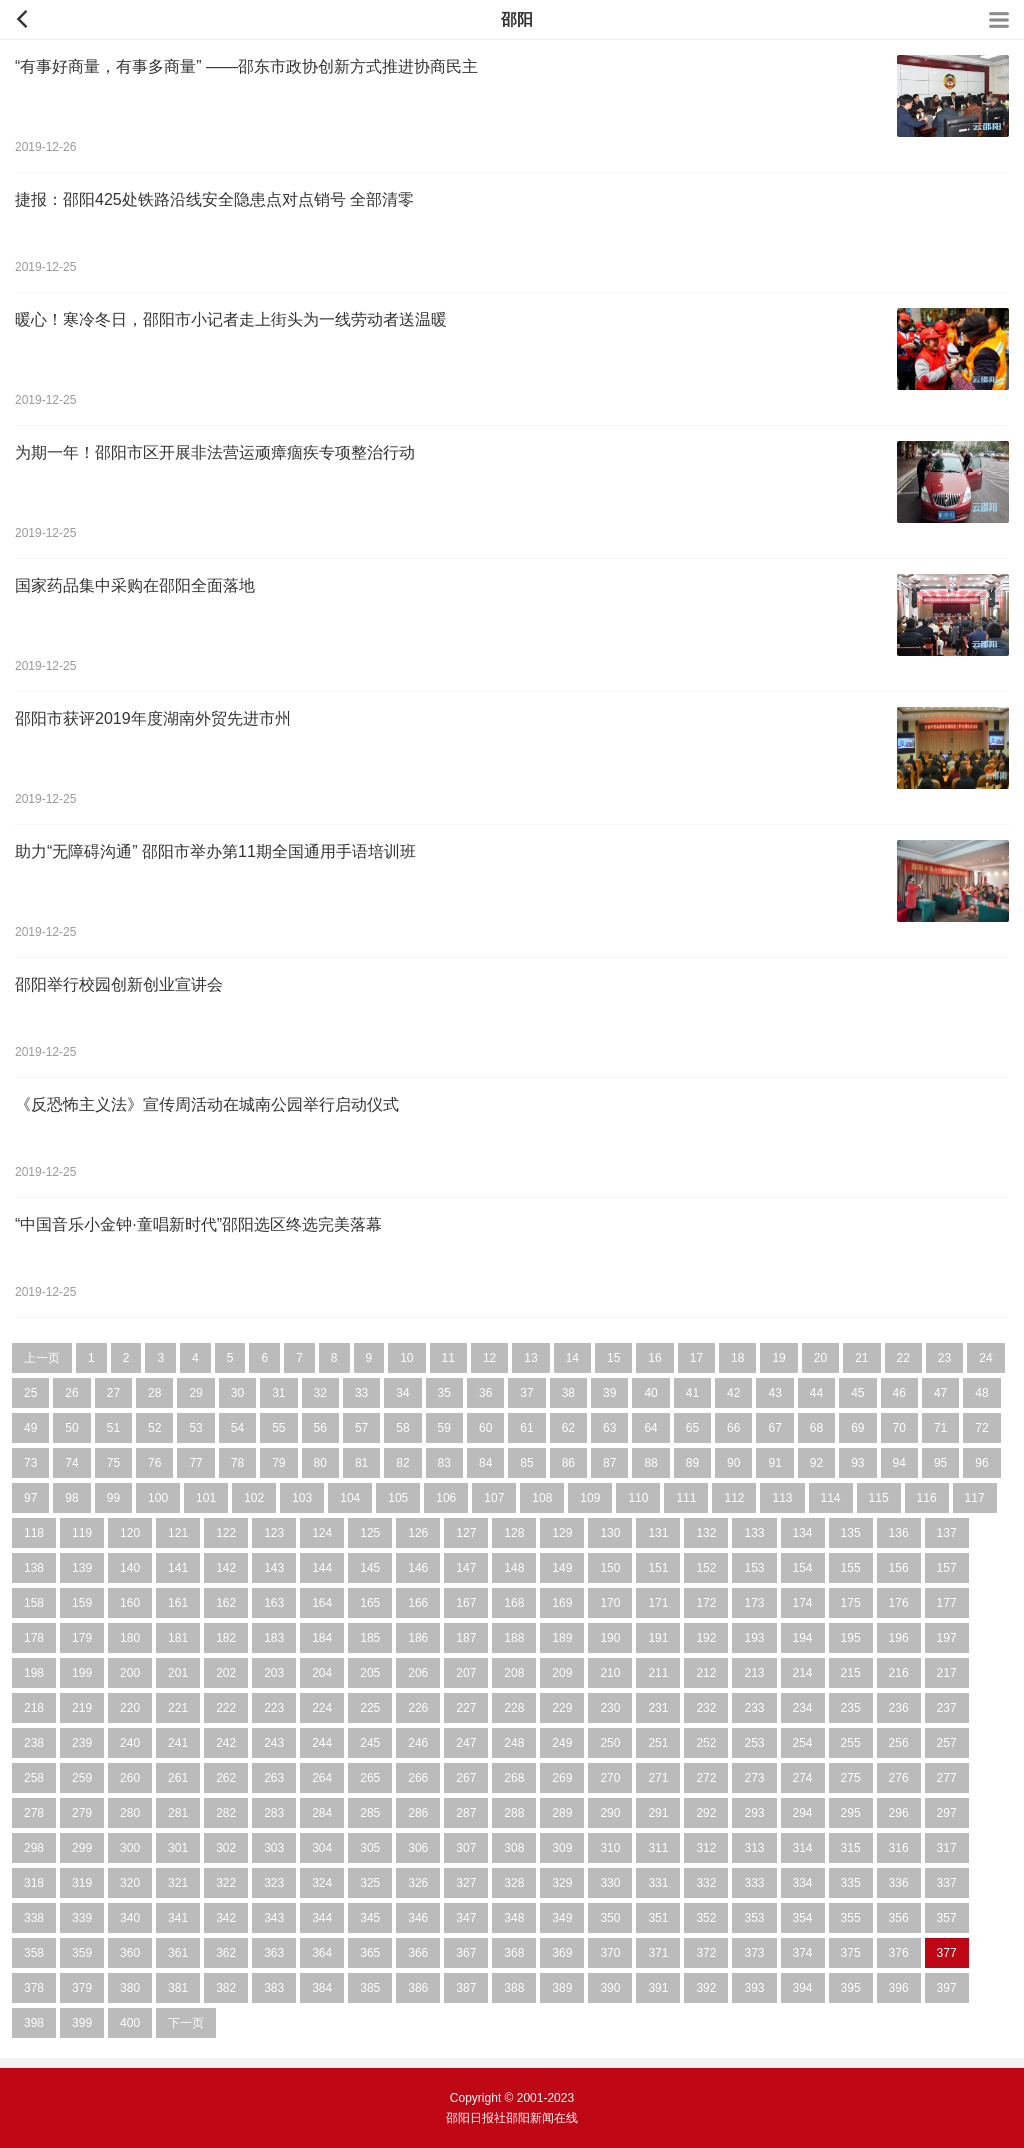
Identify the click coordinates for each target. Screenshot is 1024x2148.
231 (658, 1708)
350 (610, 1918)
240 (130, 1743)
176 (899, 1603)
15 (613, 1358)
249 (562, 1743)
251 (658, 1743)
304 (322, 1848)
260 (130, 1778)
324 (322, 1883)
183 (274, 1638)
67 (774, 1428)
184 (322, 1638)
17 (696, 1358)
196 (899, 1638)
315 (851, 1848)
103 (302, 1498)
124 (322, 1533)
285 (370, 1813)
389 (562, 1988)
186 (418, 1638)
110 (638, 1498)
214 (803, 1673)
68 (816, 1428)
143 (274, 1568)
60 (485, 1428)
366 (418, 1953)
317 (947, 1848)
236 (899, 1708)
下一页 (186, 2023)
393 (754, 1988)
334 (803, 1883)
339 (82, 1918)
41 (692, 1393)
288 (514, 1813)
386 (418, 1988)
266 (418, 1778)
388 (514, 1988)
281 (178, 1813)
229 (562, 1708)
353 (754, 1918)
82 (402, 1463)
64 (650, 1428)
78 (237, 1463)
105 (398, 1498)
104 (350, 1498)
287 (466, 1813)
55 (278, 1428)
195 (851, 1638)
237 (947, 1708)
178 (34, 1638)
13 (530, 1358)
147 (466, 1568)
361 (178, 1953)
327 (466, 1883)
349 (562, 1918)
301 (178, 1848)
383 (274, 1988)
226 (418, 1708)
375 (851, 1953)
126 (418, 1533)
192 (706, 1638)
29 (195, 1393)
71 (940, 1428)
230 (610, 1708)
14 (572, 1358)
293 (754, 1813)
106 (446, 1498)
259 (82, 1778)
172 (706, 1603)
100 (158, 1498)
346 (418, 1918)
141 (178, 1568)
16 (654, 1358)
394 (803, 1988)
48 (981, 1393)
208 (514, 1673)
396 (899, 1988)
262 (226, 1778)
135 (851, 1533)
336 (899, 1883)
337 (947, 1883)
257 (947, 1743)
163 (274, 1603)
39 (609, 1393)
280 (130, 1813)
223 (274, 1708)
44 (816, 1393)
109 (590, 1498)
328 (514, 1883)
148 (514, 1568)
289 (562, 1813)
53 (195, 1428)
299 (82, 1848)
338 (34, 1918)
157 (947, 1568)
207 (466, 1673)
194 (803, 1638)
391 (658, 1988)
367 (466, 1953)
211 (658, 1673)
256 (899, 1743)
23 (944, 1358)
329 (562, 1883)
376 (899, 1953)
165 (370, 1603)
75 (113, 1463)
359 (82, 1953)
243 (274, 1743)
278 (34, 1813)
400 (130, 2023)
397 (947, 1988)
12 (489, 1358)
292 (706, 1813)
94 (899, 1463)
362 (226, 1953)
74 (71, 1463)
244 (322, 1743)
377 (947, 1953)
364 (322, 1953)
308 (514, 1848)
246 (418, 1743)
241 (178, 1743)
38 (568, 1393)
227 (466, 1708)
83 (444, 1463)
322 (226, 1883)
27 (113, 1393)
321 (178, 1883)
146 (418, 1568)
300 (130, 1848)
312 (706, 1848)
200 (130, 1673)
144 (322, 1568)
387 (466, 1988)
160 (130, 1603)
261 (178, 1778)
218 (34, 1708)
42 (733, 1393)
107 (494, 1498)
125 (370, 1533)
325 (370, 1883)
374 (803, 1953)
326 (418, 1883)
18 (737, 1358)
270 (610, 1778)
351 (658, 1918)
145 (370, 1568)
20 (820, 1358)
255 (851, 1743)
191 (658, 1638)
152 (706, 1568)
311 (658, 1848)
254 (803, 1743)
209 (562, 1673)
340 (130, 1918)
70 (899, 1428)
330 (610, 1883)
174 (803, 1603)
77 (195, 1463)
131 (658, 1533)
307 (466, 1848)
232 (706, 1708)
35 (444, 1393)
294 (803, 1813)
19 (778, 1358)
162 (226, 1603)
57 (361, 1428)
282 (226, 1813)
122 (226, 1533)
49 (30, 1428)
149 (562, 1568)
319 (82, 1883)
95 (940, 1463)
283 (274, 1813)
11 (448, 1358)
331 (658, 1883)
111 (686, 1498)
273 (754, 1778)
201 (178, 1673)
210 (610, 1673)
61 (526, 1428)
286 (418, 1813)
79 (278, 1463)
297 (947, 1813)
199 (82, 1673)
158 (34, 1603)
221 (178, 1708)
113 (782, 1498)
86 (568, 1463)
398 (34, 2023)
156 (899, 1568)
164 (322, 1603)
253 (754, 1743)
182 (226, 1638)
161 (178, 1603)
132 (706, 1533)
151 (658, 1568)
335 (851, 1883)
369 (562, 1953)
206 (418, 1673)
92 (816, 1463)
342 (226, 1918)
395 (851, 1988)
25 (30, 1393)
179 (82, 1638)
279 (82, 1813)
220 (130, 1708)
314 (803, 1848)
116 (927, 1498)
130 (610, 1533)
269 (562, 1778)
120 (130, 1533)
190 (610, 1638)
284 (322, 1813)
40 (650, 1393)
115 (879, 1498)
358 (34, 1953)
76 (154, 1463)
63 (609, 1428)
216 (899, 1673)
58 (402, 1428)
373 (754, 1953)
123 (274, 1533)
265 (370, 1778)
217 (947, 1673)
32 (320, 1393)
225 (370, 1708)
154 (803, 1568)
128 (514, 1533)
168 (514, 1603)
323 (274, 1883)
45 (857, 1393)
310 (610, 1848)
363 (274, 1953)
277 (947, 1778)
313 (754, 1848)
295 (851, 1813)
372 (706, 1953)
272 (706, 1778)
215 (851, 1673)
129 (562, 1533)
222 (226, 1708)
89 (692, 1463)
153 (754, 1568)
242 (226, 1743)
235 (851, 1708)
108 (542, 1498)
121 (178, 1533)
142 (226, 1568)
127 (466, 1533)
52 (154, 1428)
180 (130, 1638)
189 (562, 1638)
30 (237, 1393)
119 (82, 1533)
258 (34, 1778)
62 (568, 1428)
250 (610, 1743)
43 (774, 1393)
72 (981, 1428)
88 (650, 1463)
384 (322, 1988)
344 (322, 1918)
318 (34, 1883)
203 (274, 1673)
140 (130, 1568)
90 (733, 1463)
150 (610, 1568)
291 (658, 1813)
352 (706, 1918)
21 (861, 1358)
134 (803, 1533)
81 (361, 1463)
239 (82, 1743)
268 (514, 1778)
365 (370, 1953)
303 (274, 1848)
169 (562, 1603)
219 (82, 1708)
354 (803, 1918)
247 (466, 1743)
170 (610, 1603)
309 (562, 1848)
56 (320, 1428)
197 (947, 1638)
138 (34, 1568)
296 (899, 1813)
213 (754, 1673)
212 (706, 1673)
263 (274, 1778)
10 (406, 1358)
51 (113, 1428)
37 (526, 1393)
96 (981, 1463)
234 (803, 1708)
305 (370, 1848)
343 (274, 1918)
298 (34, 1848)
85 (526, 1463)
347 (466, 1918)
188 (514, 1638)
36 (485, 1393)
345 (370, 1918)
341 (178, 1918)
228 (514, 1708)
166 (418, 1603)
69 (857, 1428)
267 (466, 1778)
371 (658, 1953)
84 (485, 1463)
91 (774, 1463)
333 (754, 1883)
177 (947, 1603)
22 (903, 1358)
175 (851, 1603)
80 (320, 1463)
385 (370, 1988)
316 (899, 1848)
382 (226, 1988)
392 (706, 1988)
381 (178, 1988)
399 (82, 2023)
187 (466, 1638)
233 (754, 1708)
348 (514, 1918)
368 (514, 1953)
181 (178, 1638)
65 (692, 1428)
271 (658, 1778)
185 (370, 1638)
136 (899, 1533)
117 (975, 1498)
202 (226, 1673)
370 (610, 1953)
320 (130, 1883)
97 (30, 1498)
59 (444, 1428)
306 (418, 1848)
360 (130, 1953)
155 (851, 1568)
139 (82, 1568)
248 (514, 1743)
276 (899, 1778)
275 (851, 1778)
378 (34, 1988)
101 (206, 1498)
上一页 (42, 1358)
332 (706, 1883)
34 (402, 1393)
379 (82, 1988)
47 (940, 1393)
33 (361, 1393)
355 (851, 1918)
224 (322, 1708)
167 (466, 1603)
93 (857, 1463)
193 (754, 1638)
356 (899, 1918)
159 (82, 1603)
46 (899, 1393)
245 (370, 1743)
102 (254, 1498)
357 (947, 1918)
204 (322, 1673)
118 (34, 1533)
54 (237, 1428)
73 (30, 1463)
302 (226, 1848)
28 (154, 1393)
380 (130, 1988)
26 (71, 1393)
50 (71, 1428)
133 (754, 1533)
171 (658, 1603)
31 (278, 1393)
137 (947, 1533)
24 (985, 1358)
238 (34, 1743)
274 (803, 1778)
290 (610, 1813)
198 (34, 1673)
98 (71, 1498)
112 (734, 1498)
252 (706, 1743)
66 (733, 1428)
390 (610, 1988)
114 (831, 1498)
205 (370, 1673)
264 (322, 1778)
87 (609, 1463)
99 (113, 1498)
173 (754, 1603)
